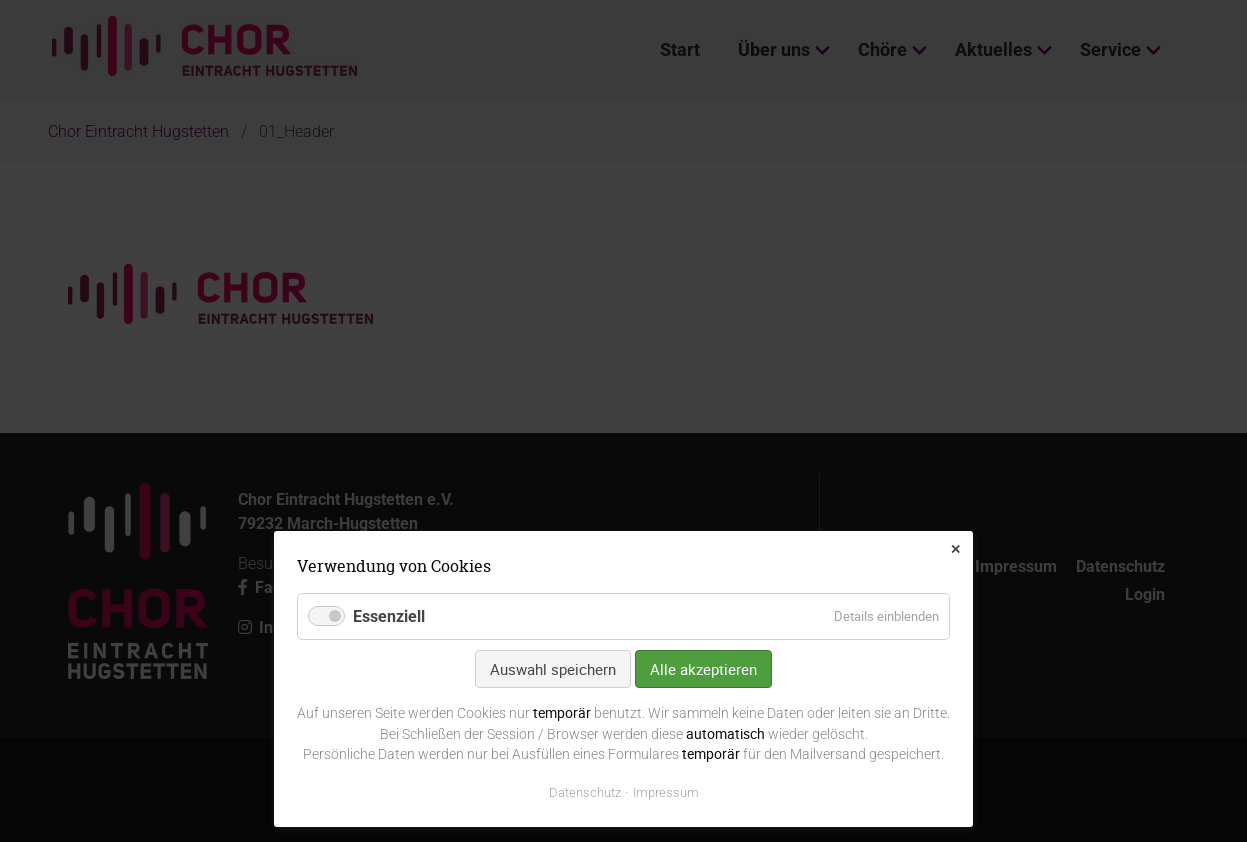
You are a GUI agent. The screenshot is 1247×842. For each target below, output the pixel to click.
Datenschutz (585, 792)
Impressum (666, 792)
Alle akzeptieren (703, 669)
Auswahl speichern (553, 669)
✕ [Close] (955, 549)
